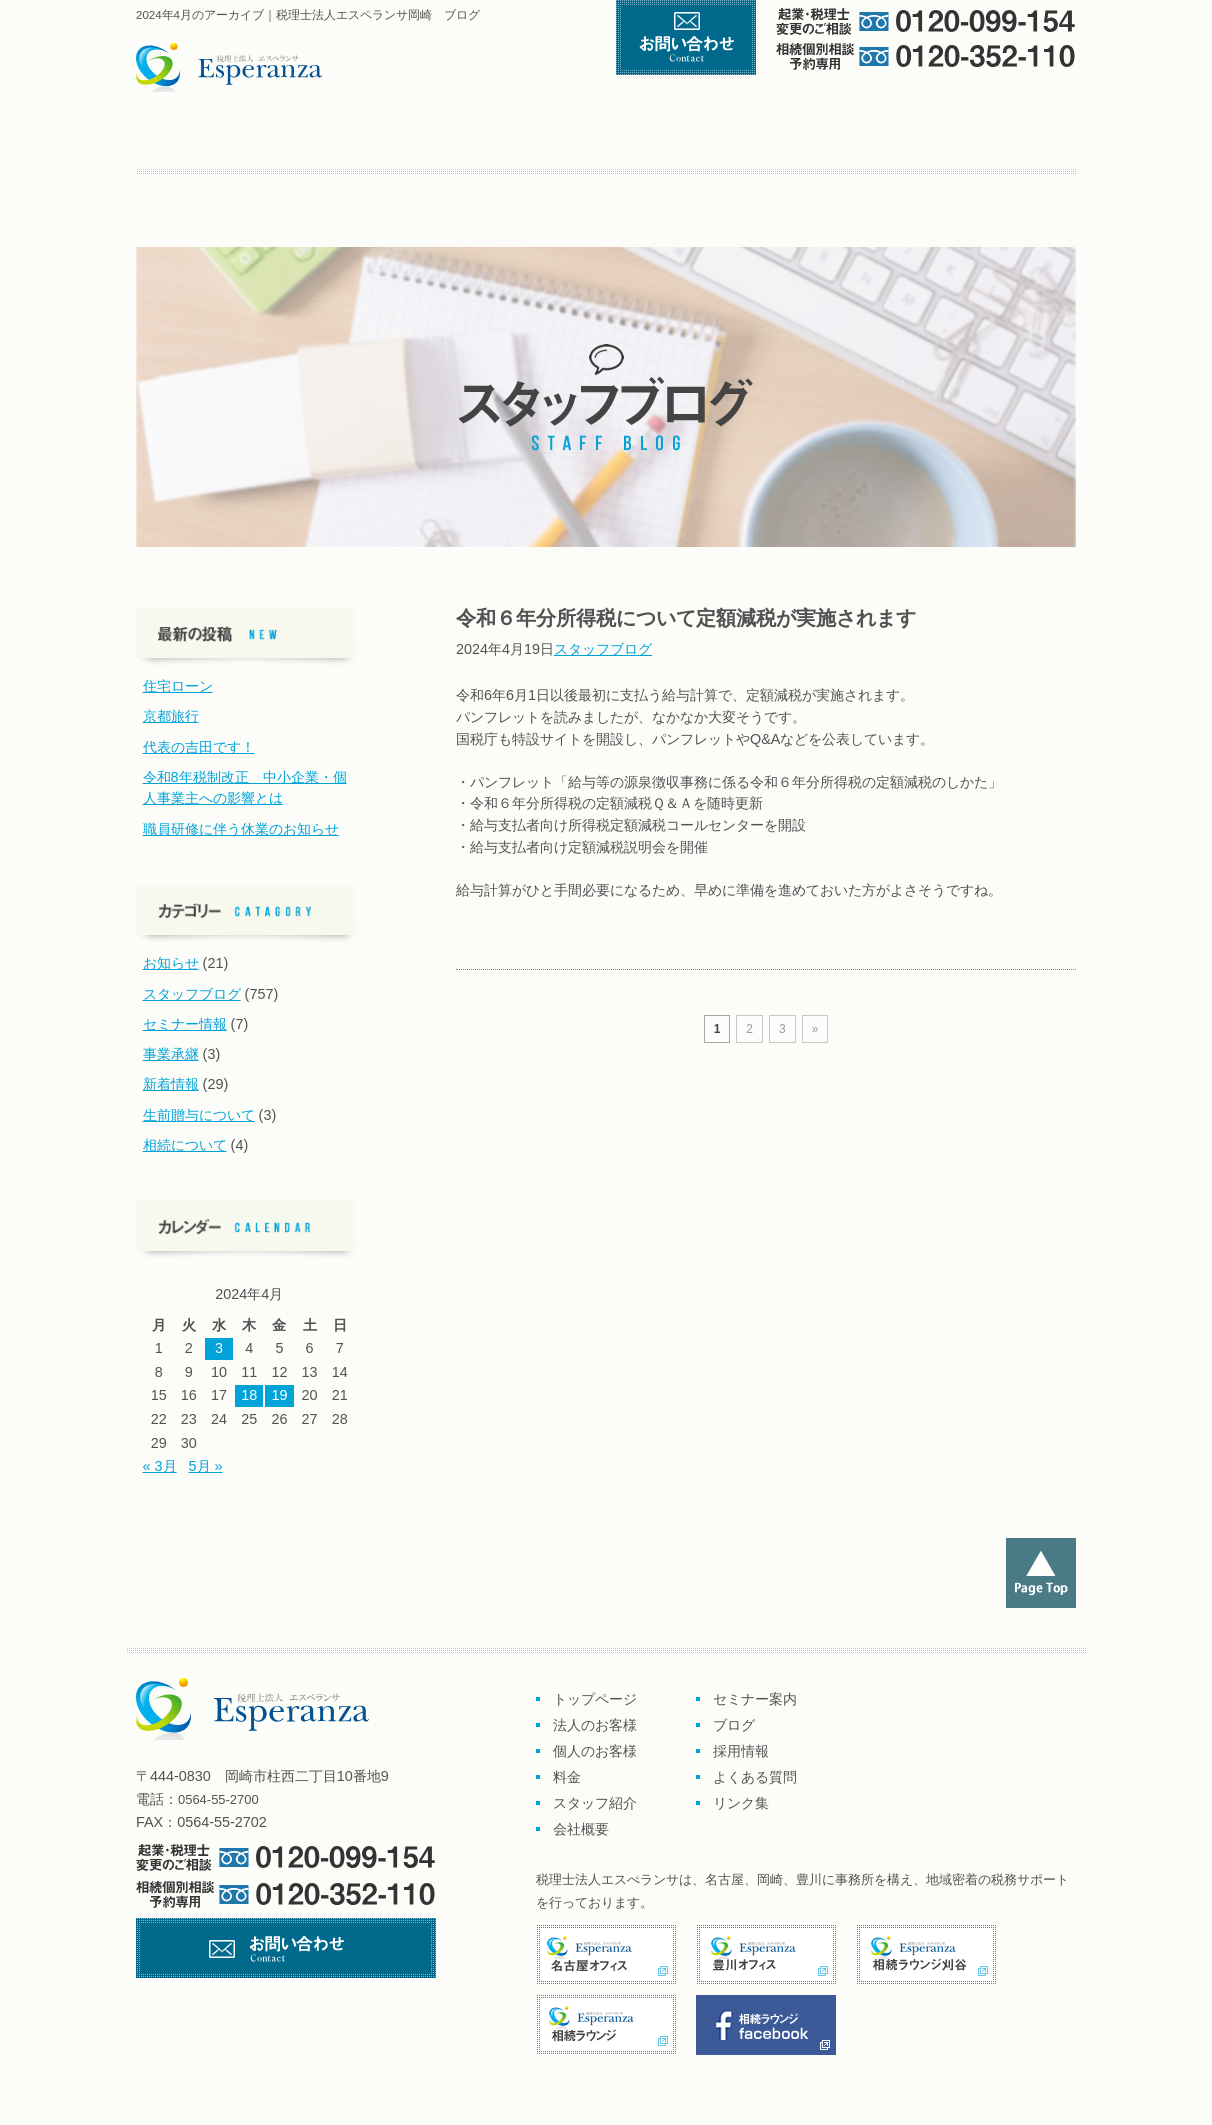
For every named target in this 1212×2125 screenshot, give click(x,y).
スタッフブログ (603, 649)
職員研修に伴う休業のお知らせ (241, 829)
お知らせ (171, 963)
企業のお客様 (406, 138)
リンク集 (572, 190)
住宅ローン (178, 686)
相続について (185, 1145)
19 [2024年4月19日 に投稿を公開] (279, 1395)
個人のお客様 (596, 138)
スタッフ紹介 (895, 138)
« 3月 (160, 1466)
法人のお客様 (595, 1725)
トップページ (223, 138)
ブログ (296, 190)
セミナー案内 (201, 190)
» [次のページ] (815, 1029)
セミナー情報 (185, 1024)
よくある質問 (483, 190)
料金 (757, 138)
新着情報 (171, 1084)
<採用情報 (382, 190)
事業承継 (171, 1054)
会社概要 (1020, 138)
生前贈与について (199, 1115)
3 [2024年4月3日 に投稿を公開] (219, 1348)
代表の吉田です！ (199, 747)
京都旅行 (171, 716)
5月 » (206, 1466)
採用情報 (741, 1751)
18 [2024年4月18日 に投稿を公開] (249, 1395)
